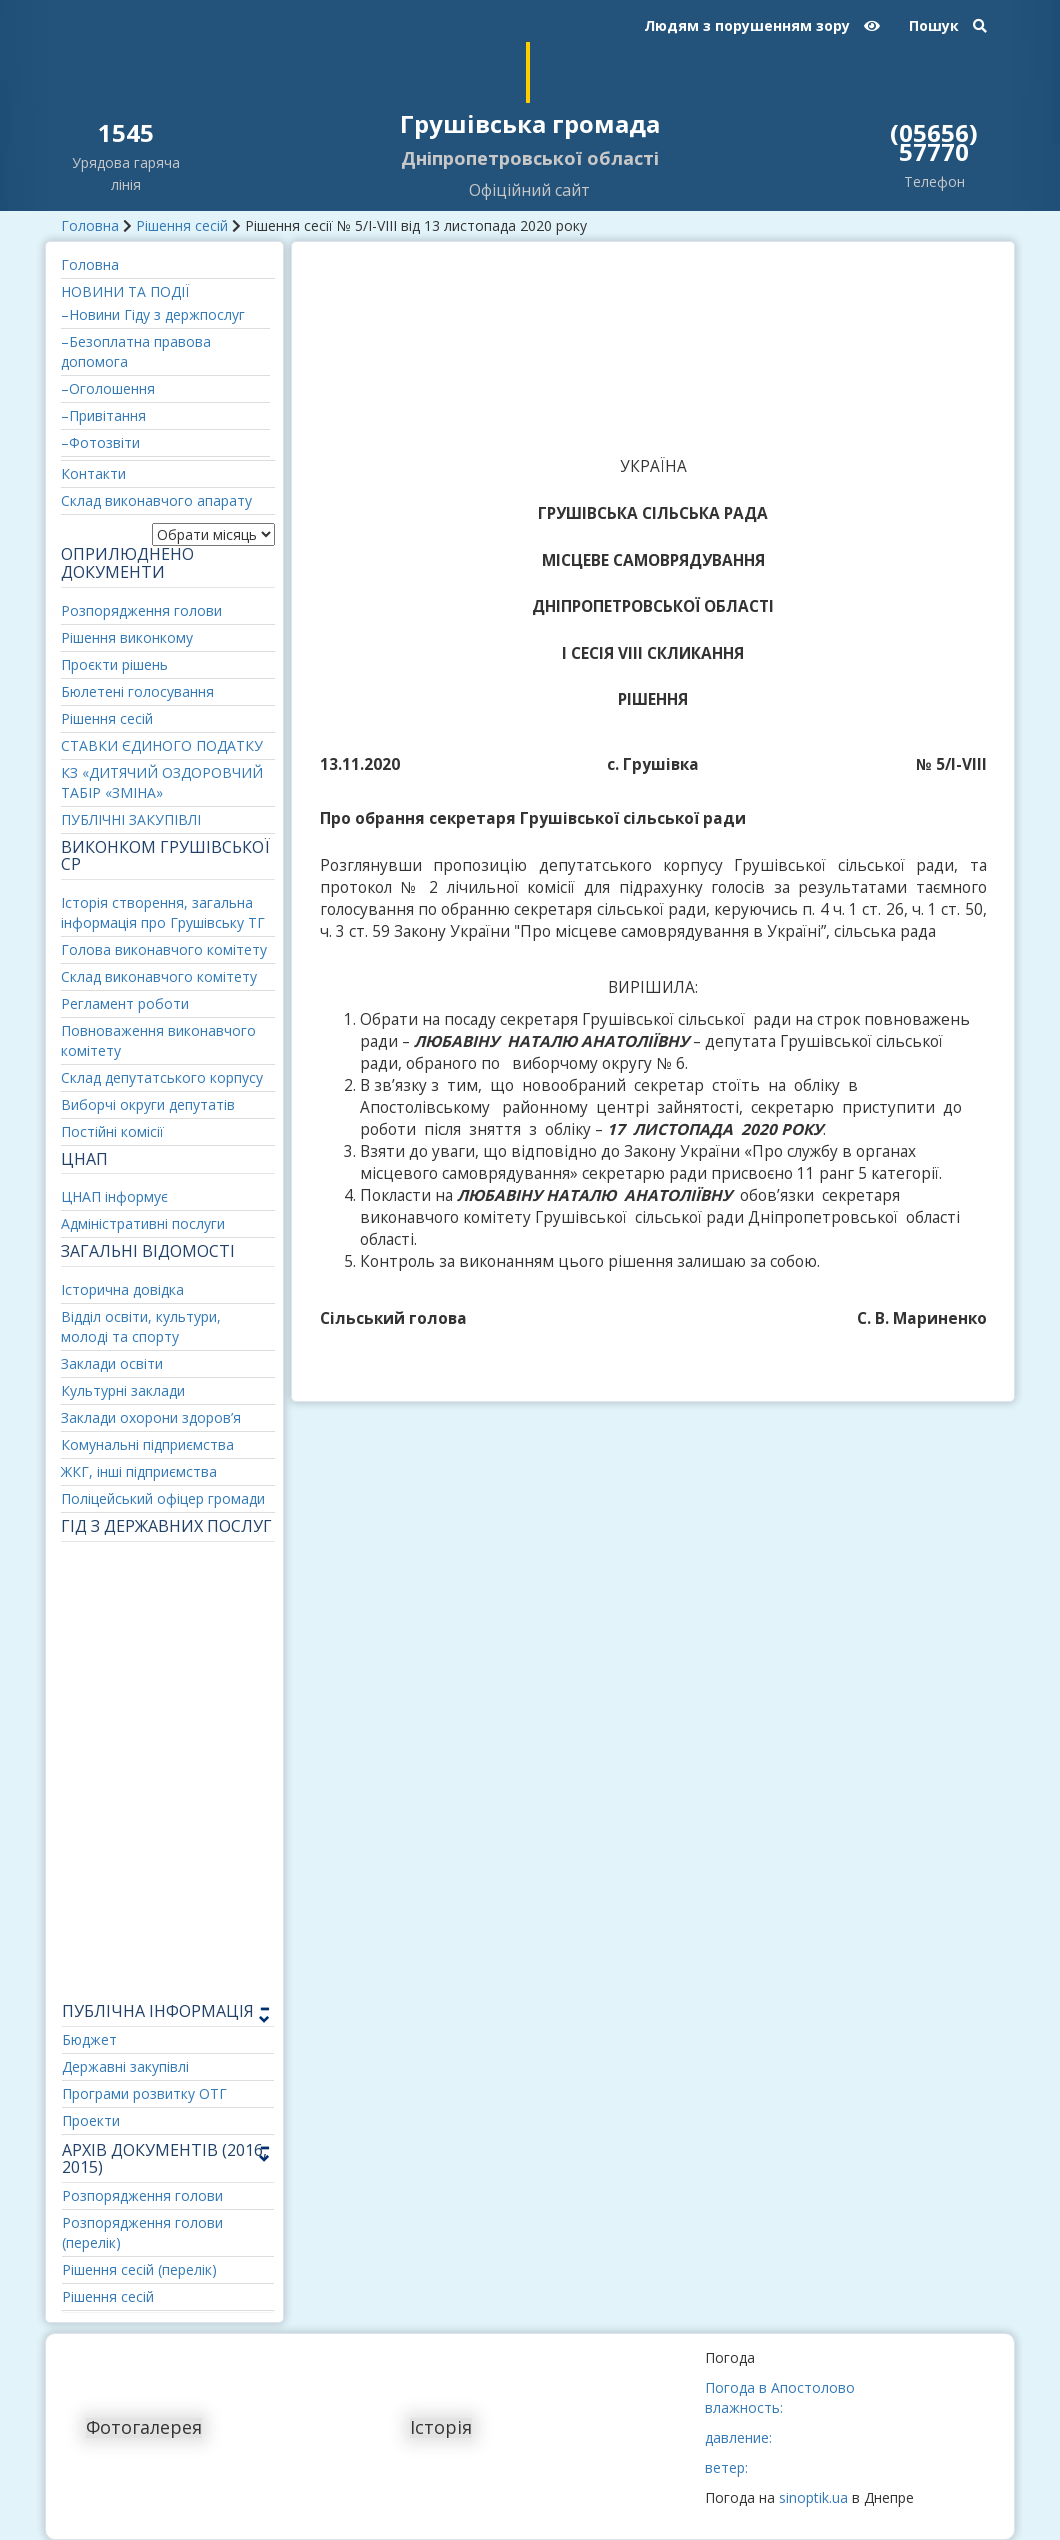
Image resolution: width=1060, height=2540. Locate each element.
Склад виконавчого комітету (159, 976)
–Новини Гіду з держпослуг (153, 314)
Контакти (93, 473)
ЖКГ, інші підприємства (139, 1471)
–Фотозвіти (100, 442)
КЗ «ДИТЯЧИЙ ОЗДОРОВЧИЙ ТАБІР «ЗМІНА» (162, 782)
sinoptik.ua (813, 2497)
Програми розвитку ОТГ (144, 2093)
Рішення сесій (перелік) (139, 2269)
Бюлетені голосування (137, 691)
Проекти (91, 2120)
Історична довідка (122, 1289)
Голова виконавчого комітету (164, 949)
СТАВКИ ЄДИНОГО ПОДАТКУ (162, 745)
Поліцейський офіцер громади (163, 1498)
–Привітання (103, 415)
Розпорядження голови (141, 610)
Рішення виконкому (127, 637)
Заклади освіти (112, 1363)
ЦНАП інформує (114, 1196)
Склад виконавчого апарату (156, 500)
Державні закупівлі (125, 2066)
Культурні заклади (123, 1390)
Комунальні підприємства (147, 1444)
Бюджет (89, 2039)
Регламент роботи (125, 1003)
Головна (90, 225)
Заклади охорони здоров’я (151, 1417)
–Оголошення (108, 388)
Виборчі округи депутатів (148, 1104)
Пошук (948, 25)
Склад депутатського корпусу (162, 1077)
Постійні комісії (112, 1131)
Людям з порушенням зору (762, 25)
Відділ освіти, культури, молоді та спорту (141, 1326)
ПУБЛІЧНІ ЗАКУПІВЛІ (131, 819)
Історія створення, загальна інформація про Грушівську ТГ (163, 912)
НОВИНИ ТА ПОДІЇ (125, 291)
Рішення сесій (182, 225)
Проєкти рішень (114, 664)
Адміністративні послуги (143, 1223)
